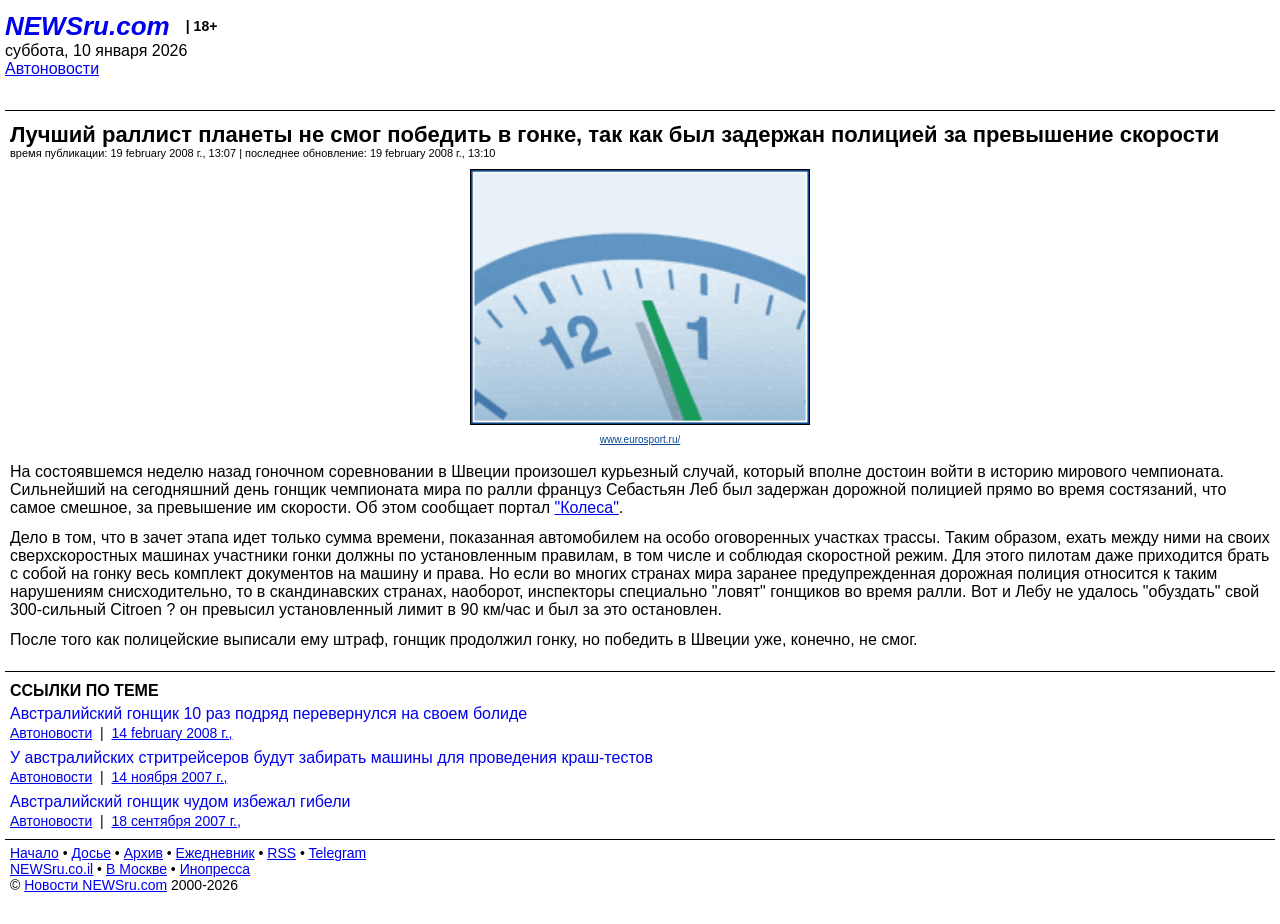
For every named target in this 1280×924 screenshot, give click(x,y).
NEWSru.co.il (51, 869)
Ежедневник (215, 853)
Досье (91, 853)
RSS (281, 853)
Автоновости (52, 68)
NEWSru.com (87, 26)
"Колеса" (586, 507)
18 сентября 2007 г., (176, 821)
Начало (34, 853)
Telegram (338, 853)
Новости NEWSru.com (95, 885)
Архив (143, 853)
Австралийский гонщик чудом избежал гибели (180, 801)
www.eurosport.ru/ (640, 439)
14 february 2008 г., (172, 733)
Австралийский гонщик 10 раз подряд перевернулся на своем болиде (268, 713)
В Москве (136, 869)
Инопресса (215, 869)
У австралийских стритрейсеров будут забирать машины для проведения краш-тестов (331, 757)
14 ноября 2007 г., (170, 777)
